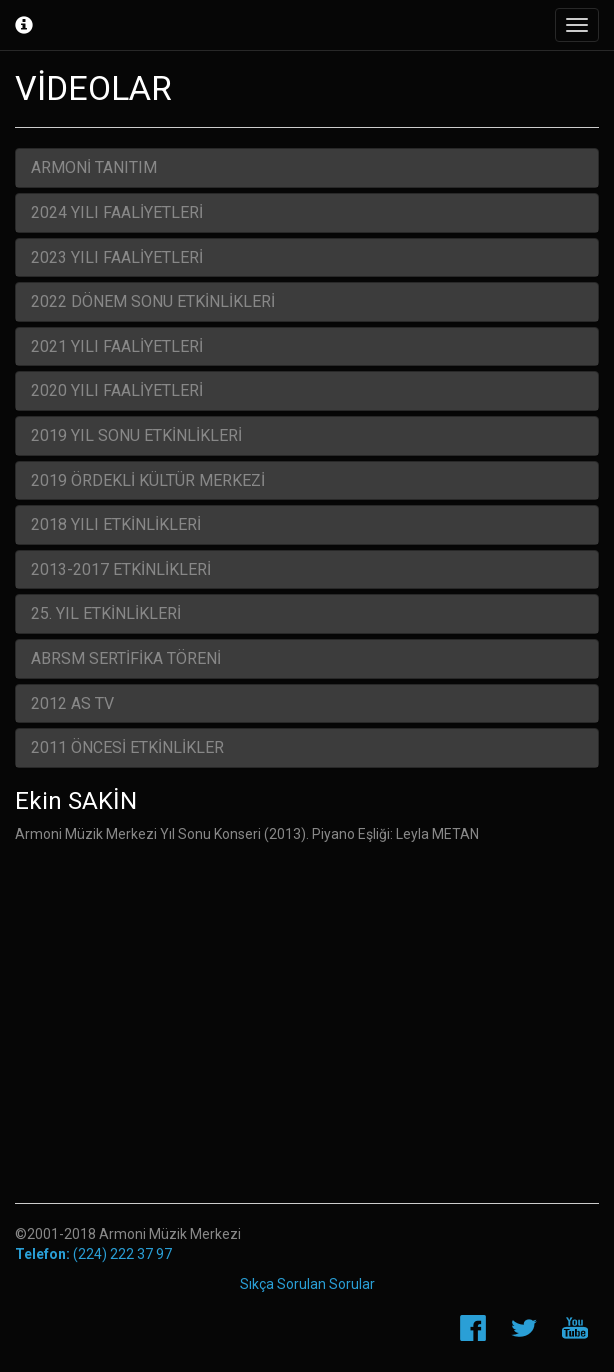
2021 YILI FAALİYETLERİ (117, 346)
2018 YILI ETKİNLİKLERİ (116, 524)
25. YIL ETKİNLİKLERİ (106, 613)
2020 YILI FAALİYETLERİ (117, 390)
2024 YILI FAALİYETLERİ (117, 212)
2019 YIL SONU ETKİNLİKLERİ (136, 435)
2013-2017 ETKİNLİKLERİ (121, 569)
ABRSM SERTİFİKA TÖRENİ (126, 658)
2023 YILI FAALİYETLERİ (117, 257)
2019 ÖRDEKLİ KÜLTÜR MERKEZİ (148, 480)
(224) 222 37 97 (93, 1254)
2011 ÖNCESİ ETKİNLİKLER (127, 747)
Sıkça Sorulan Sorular (307, 1284)
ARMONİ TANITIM (94, 167)
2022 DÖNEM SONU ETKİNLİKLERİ (153, 301)
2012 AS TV (72, 703)
